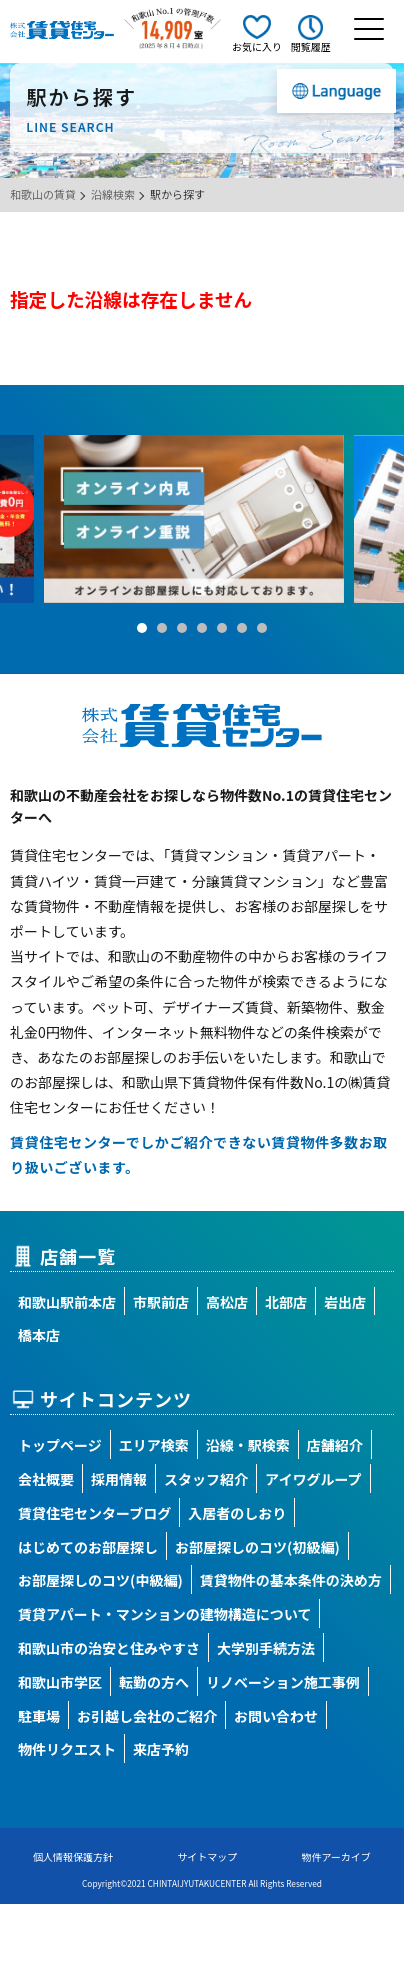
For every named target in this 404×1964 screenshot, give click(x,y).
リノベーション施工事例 (283, 1682)
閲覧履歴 (311, 46)
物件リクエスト (67, 1749)
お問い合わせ (276, 1716)
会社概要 (46, 1479)
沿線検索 (113, 194)
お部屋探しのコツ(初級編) (257, 1547)
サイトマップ (207, 1856)
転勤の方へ (154, 1682)
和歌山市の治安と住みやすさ (109, 1648)
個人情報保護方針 (73, 1856)
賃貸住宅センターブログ (94, 1513)
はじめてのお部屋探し (88, 1547)
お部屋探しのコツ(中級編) (100, 1580)
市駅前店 (161, 1302)
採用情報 (119, 1479)
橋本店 (39, 1335)
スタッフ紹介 (206, 1479)
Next (378, 519)
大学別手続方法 (266, 1648)
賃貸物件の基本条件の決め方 (291, 1580)
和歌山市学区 (60, 1682)
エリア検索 (154, 1445)
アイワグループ (313, 1479)
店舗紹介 (335, 1445)
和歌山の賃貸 (43, 194)
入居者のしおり (237, 1513)
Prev (26, 519)
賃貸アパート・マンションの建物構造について (164, 1614)
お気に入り (257, 46)
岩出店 (345, 1302)
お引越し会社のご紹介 (147, 1716)
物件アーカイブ (335, 1856)
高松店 (227, 1302)
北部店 (286, 1302)
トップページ (60, 1445)
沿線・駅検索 (248, 1445)
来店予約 (161, 1749)
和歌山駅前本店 (67, 1302)
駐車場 (39, 1716)
